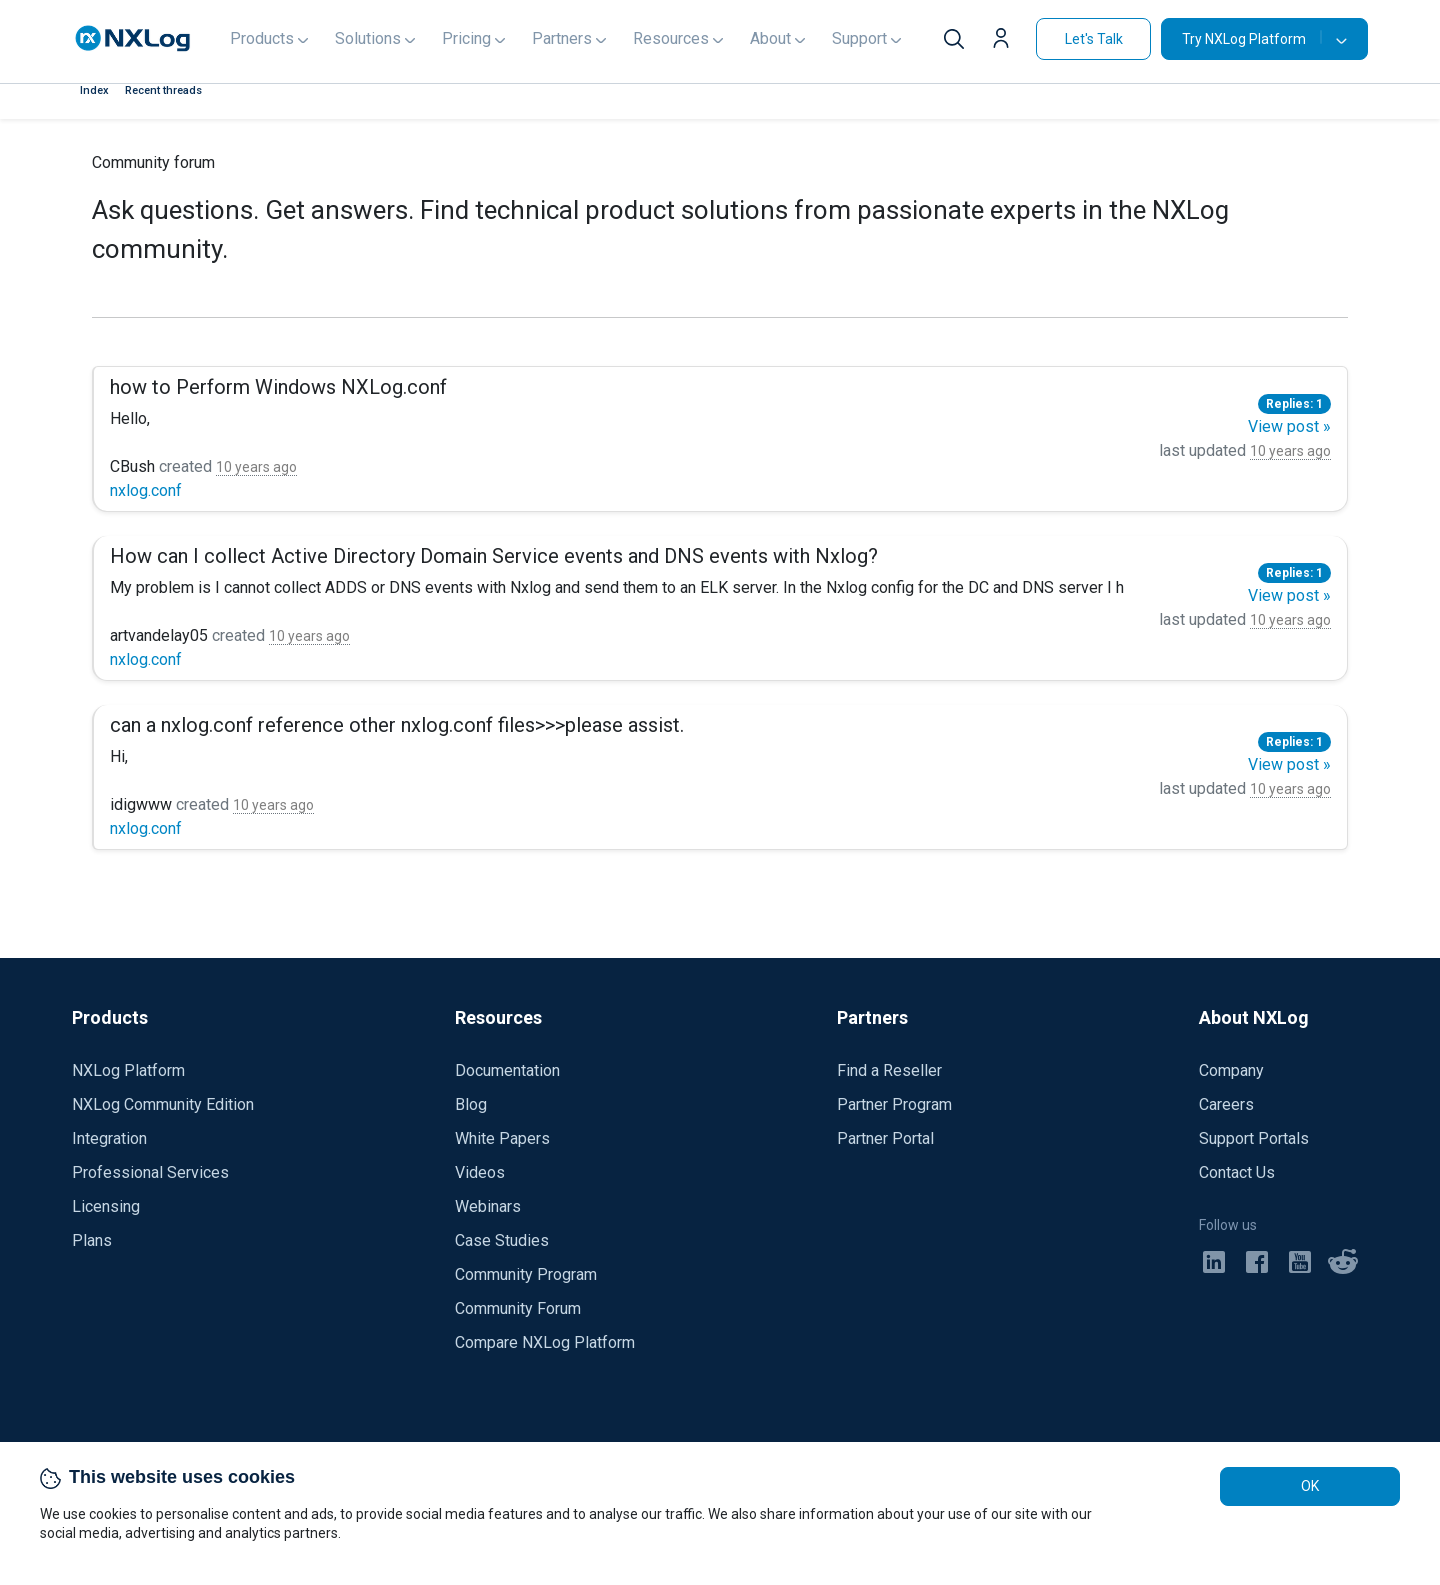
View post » (1289, 426)
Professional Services (150, 1172)
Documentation (507, 1070)
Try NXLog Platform (1252, 38)
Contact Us (1237, 1172)
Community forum (153, 162)
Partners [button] (562, 38)
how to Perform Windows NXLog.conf (278, 387)
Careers (1226, 1104)
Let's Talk (1094, 39)
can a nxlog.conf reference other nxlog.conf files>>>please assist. (397, 725)
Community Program (526, 1274)
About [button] (770, 38)
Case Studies (502, 1240)
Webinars (488, 1206)
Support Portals (1254, 1138)
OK (1310, 1486)
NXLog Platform (128, 1070)
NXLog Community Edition (163, 1104)
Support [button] (859, 38)
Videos (480, 1172)
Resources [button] (671, 38)
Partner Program (894, 1104)
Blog (471, 1104)
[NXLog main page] (133, 38)
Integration (109, 1138)
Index (94, 90)
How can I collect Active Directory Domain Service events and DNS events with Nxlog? (494, 556)
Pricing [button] (466, 38)
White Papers (502, 1138)
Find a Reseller (889, 1070)
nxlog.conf (146, 490)
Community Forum (518, 1308)
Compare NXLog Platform (545, 1342)
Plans (92, 1240)
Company (1231, 1070)
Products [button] (262, 38)
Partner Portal (885, 1138)
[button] (1006, 41)
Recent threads (163, 90)
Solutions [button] (368, 38)
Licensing (106, 1206)
